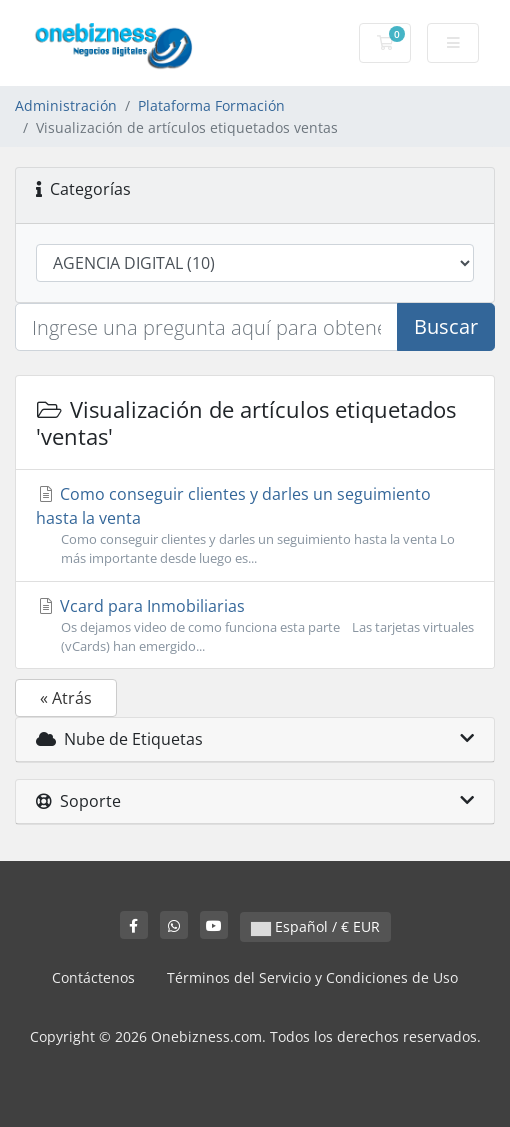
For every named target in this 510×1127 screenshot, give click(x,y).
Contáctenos (93, 977)
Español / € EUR (315, 926)
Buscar (446, 326)
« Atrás (66, 698)
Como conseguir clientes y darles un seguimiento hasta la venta (255, 525)
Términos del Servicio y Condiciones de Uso (312, 977)
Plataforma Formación (211, 105)
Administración (66, 105)
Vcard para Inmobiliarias (255, 625)
